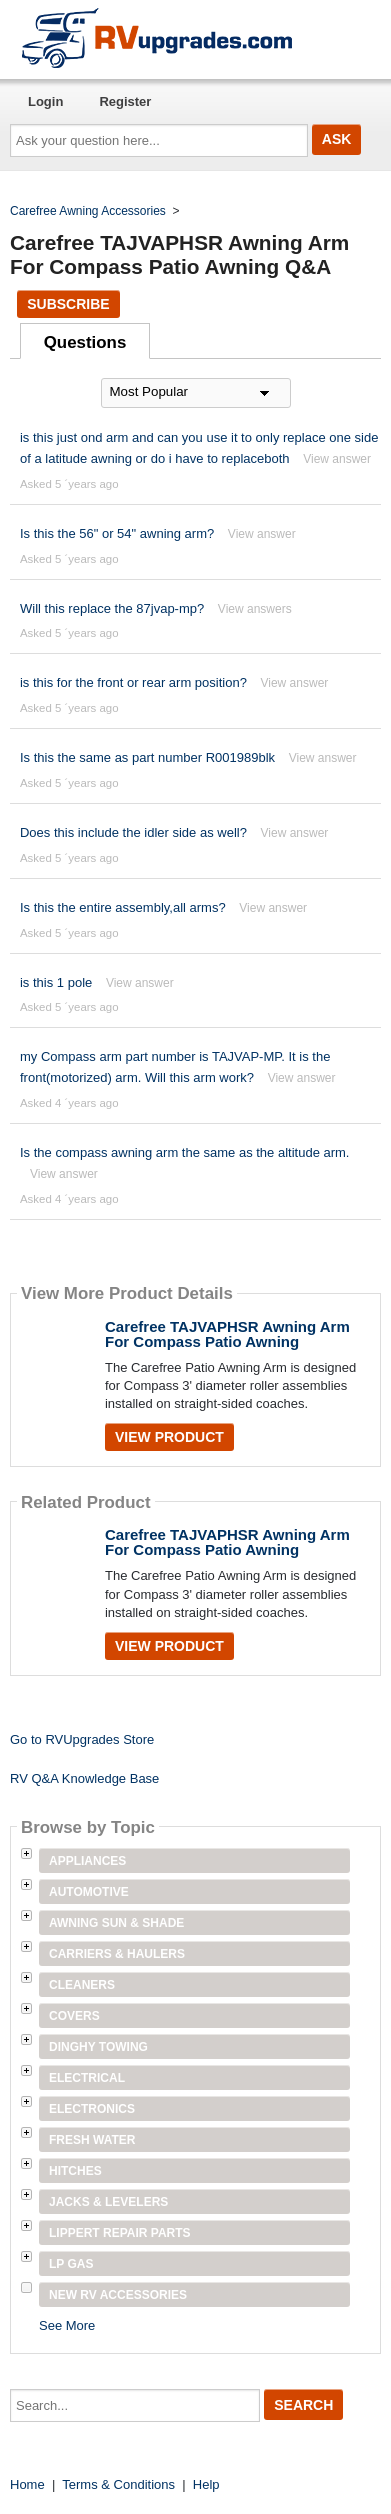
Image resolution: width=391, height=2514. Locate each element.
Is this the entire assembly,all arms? (123, 907)
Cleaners (82, 1985)
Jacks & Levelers (108, 2202)
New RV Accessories (118, 2295)
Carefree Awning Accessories (88, 211)
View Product (169, 1437)
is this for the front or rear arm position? (133, 682)
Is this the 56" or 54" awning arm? (117, 533)
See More (67, 2325)
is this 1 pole (56, 982)
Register (125, 101)
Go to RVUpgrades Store (82, 1739)
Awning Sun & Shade (116, 1923)
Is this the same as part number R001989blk (147, 757)
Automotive (89, 1892)
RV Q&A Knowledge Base (84, 1778)
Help (206, 2484)
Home (27, 2484)
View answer (337, 459)
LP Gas (71, 2264)
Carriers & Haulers (117, 1954)
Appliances (87, 1861)
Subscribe (68, 304)
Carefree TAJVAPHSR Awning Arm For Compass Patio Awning (227, 1334)
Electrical (87, 2078)
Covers (74, 2016)
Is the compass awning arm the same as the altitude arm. (185, 1152)
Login (45, 101)
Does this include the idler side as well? (133, 832)
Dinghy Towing (98, 2047)
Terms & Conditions (118, 2484)
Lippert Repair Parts (120, 2233)
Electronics (92, 2109)
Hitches (75, 2171)
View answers (255, 609)
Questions (85, 342)
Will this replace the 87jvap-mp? (112, 608)
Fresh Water (92, 2140)
